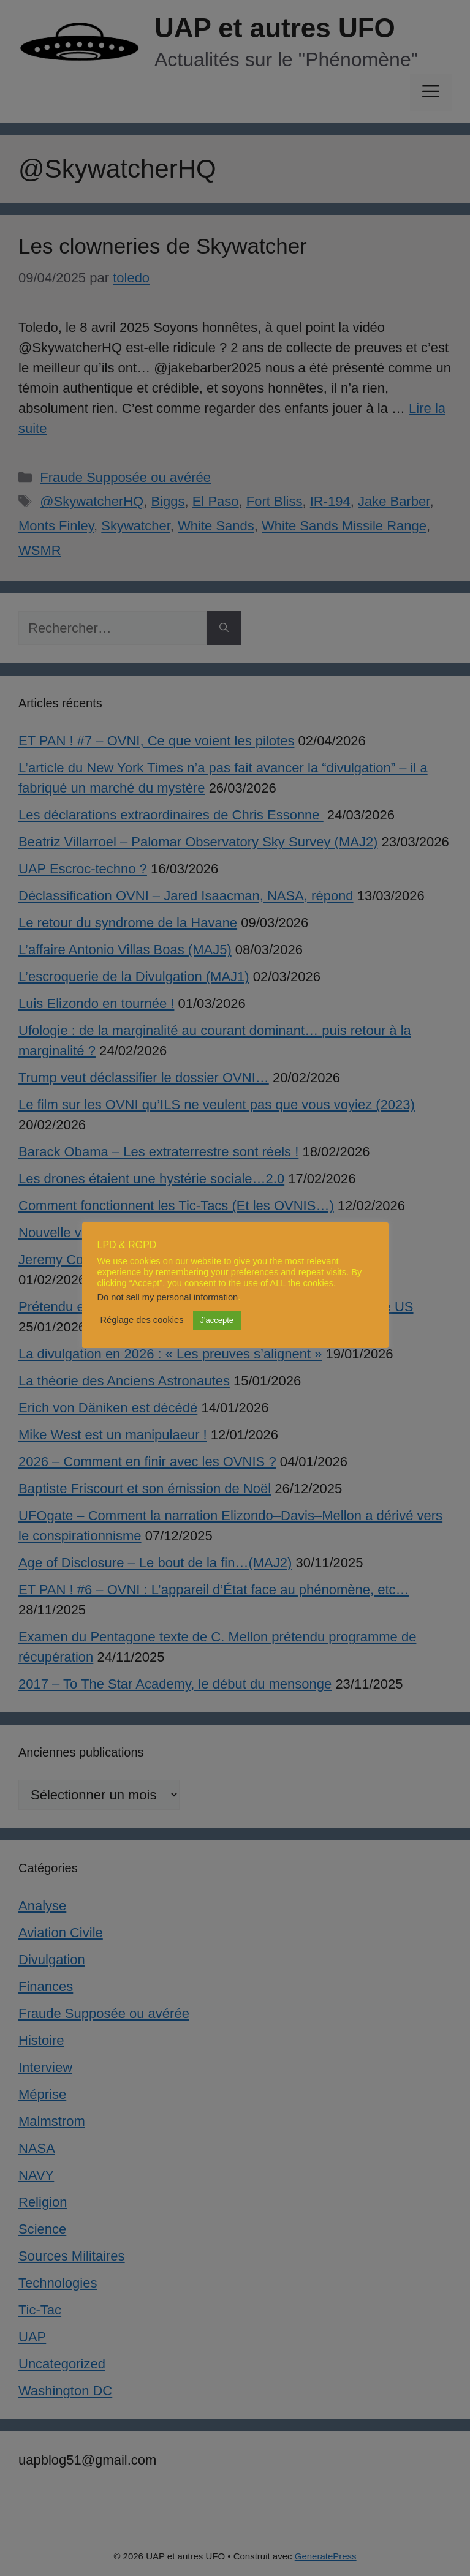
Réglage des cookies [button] (142, 1320)
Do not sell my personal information (167, 1297)
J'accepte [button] (217, 1320)
